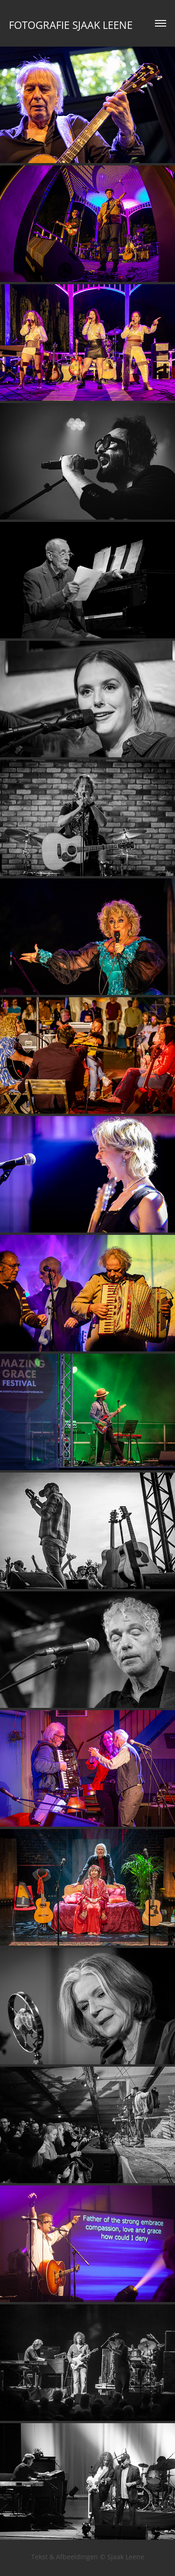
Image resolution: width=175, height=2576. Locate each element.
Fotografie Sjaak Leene (71, 25)
